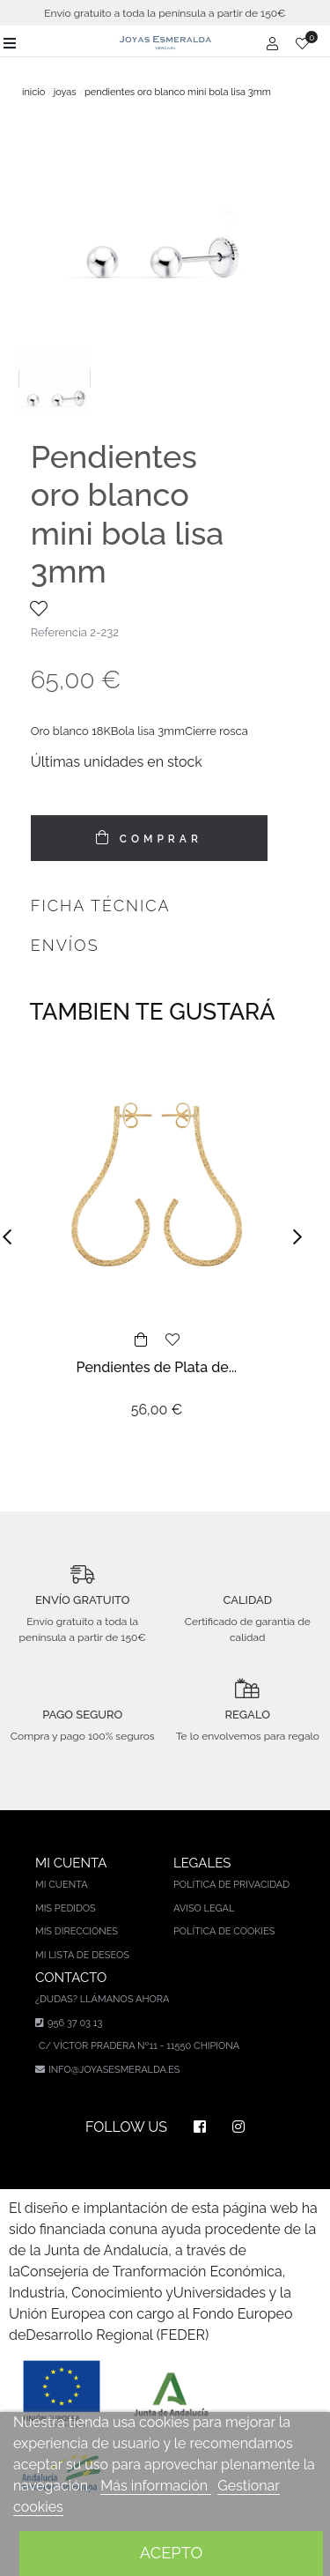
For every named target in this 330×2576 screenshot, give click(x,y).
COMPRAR (157, 839)
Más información (155, 2485)
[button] (12, 1237)
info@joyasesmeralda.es (114, 2069)
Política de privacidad (231, 1884)
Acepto (171, 2552)
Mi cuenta (61, 1884)
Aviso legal (203, 1908)
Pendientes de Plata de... (157, 1367)
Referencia (59, 632)
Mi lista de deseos (82, 1955)
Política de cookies (224, 1931)
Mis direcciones (76, 1931)
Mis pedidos (65, 1908)
